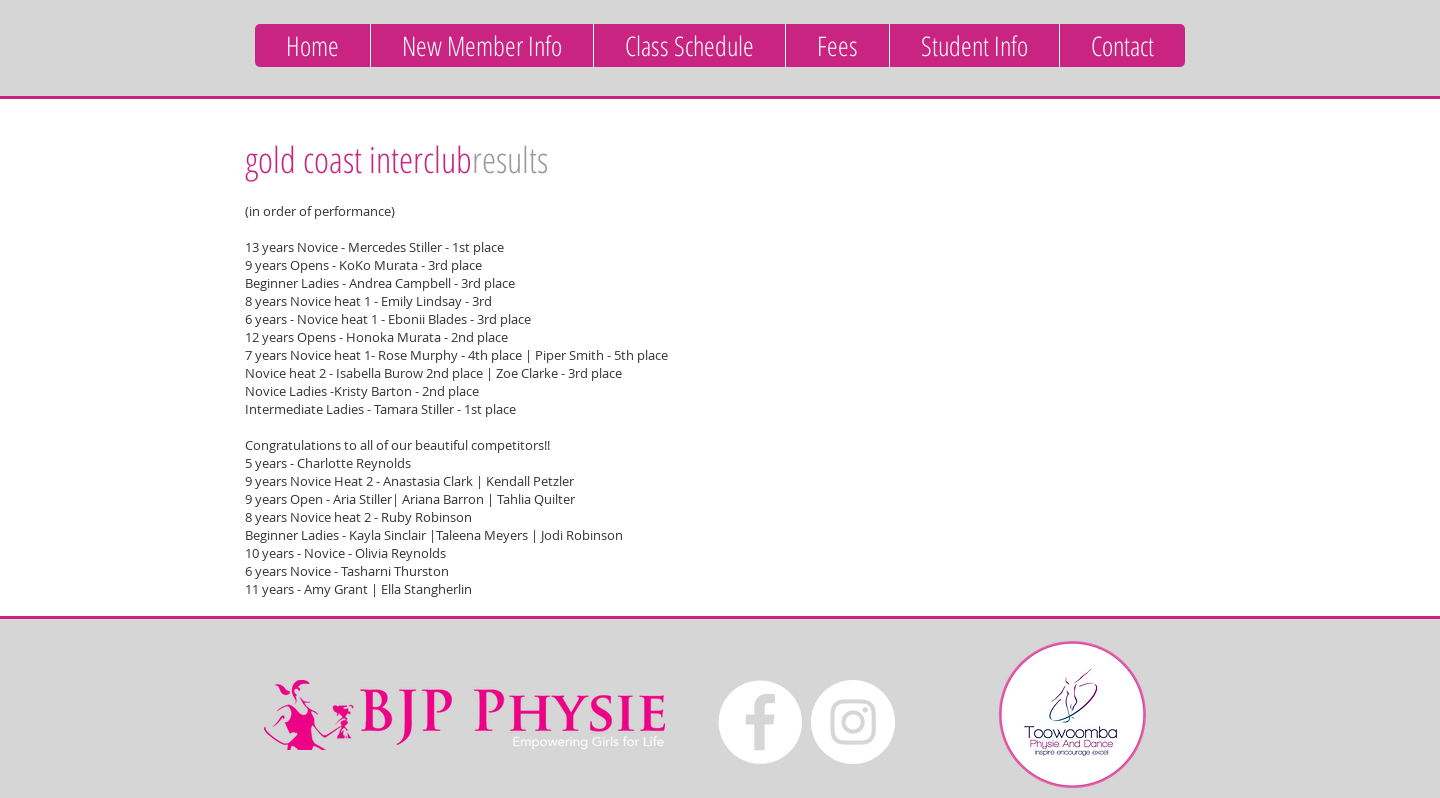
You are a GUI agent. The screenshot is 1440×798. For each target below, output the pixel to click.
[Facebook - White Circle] (760, 722)
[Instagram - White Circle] (853, 722)
